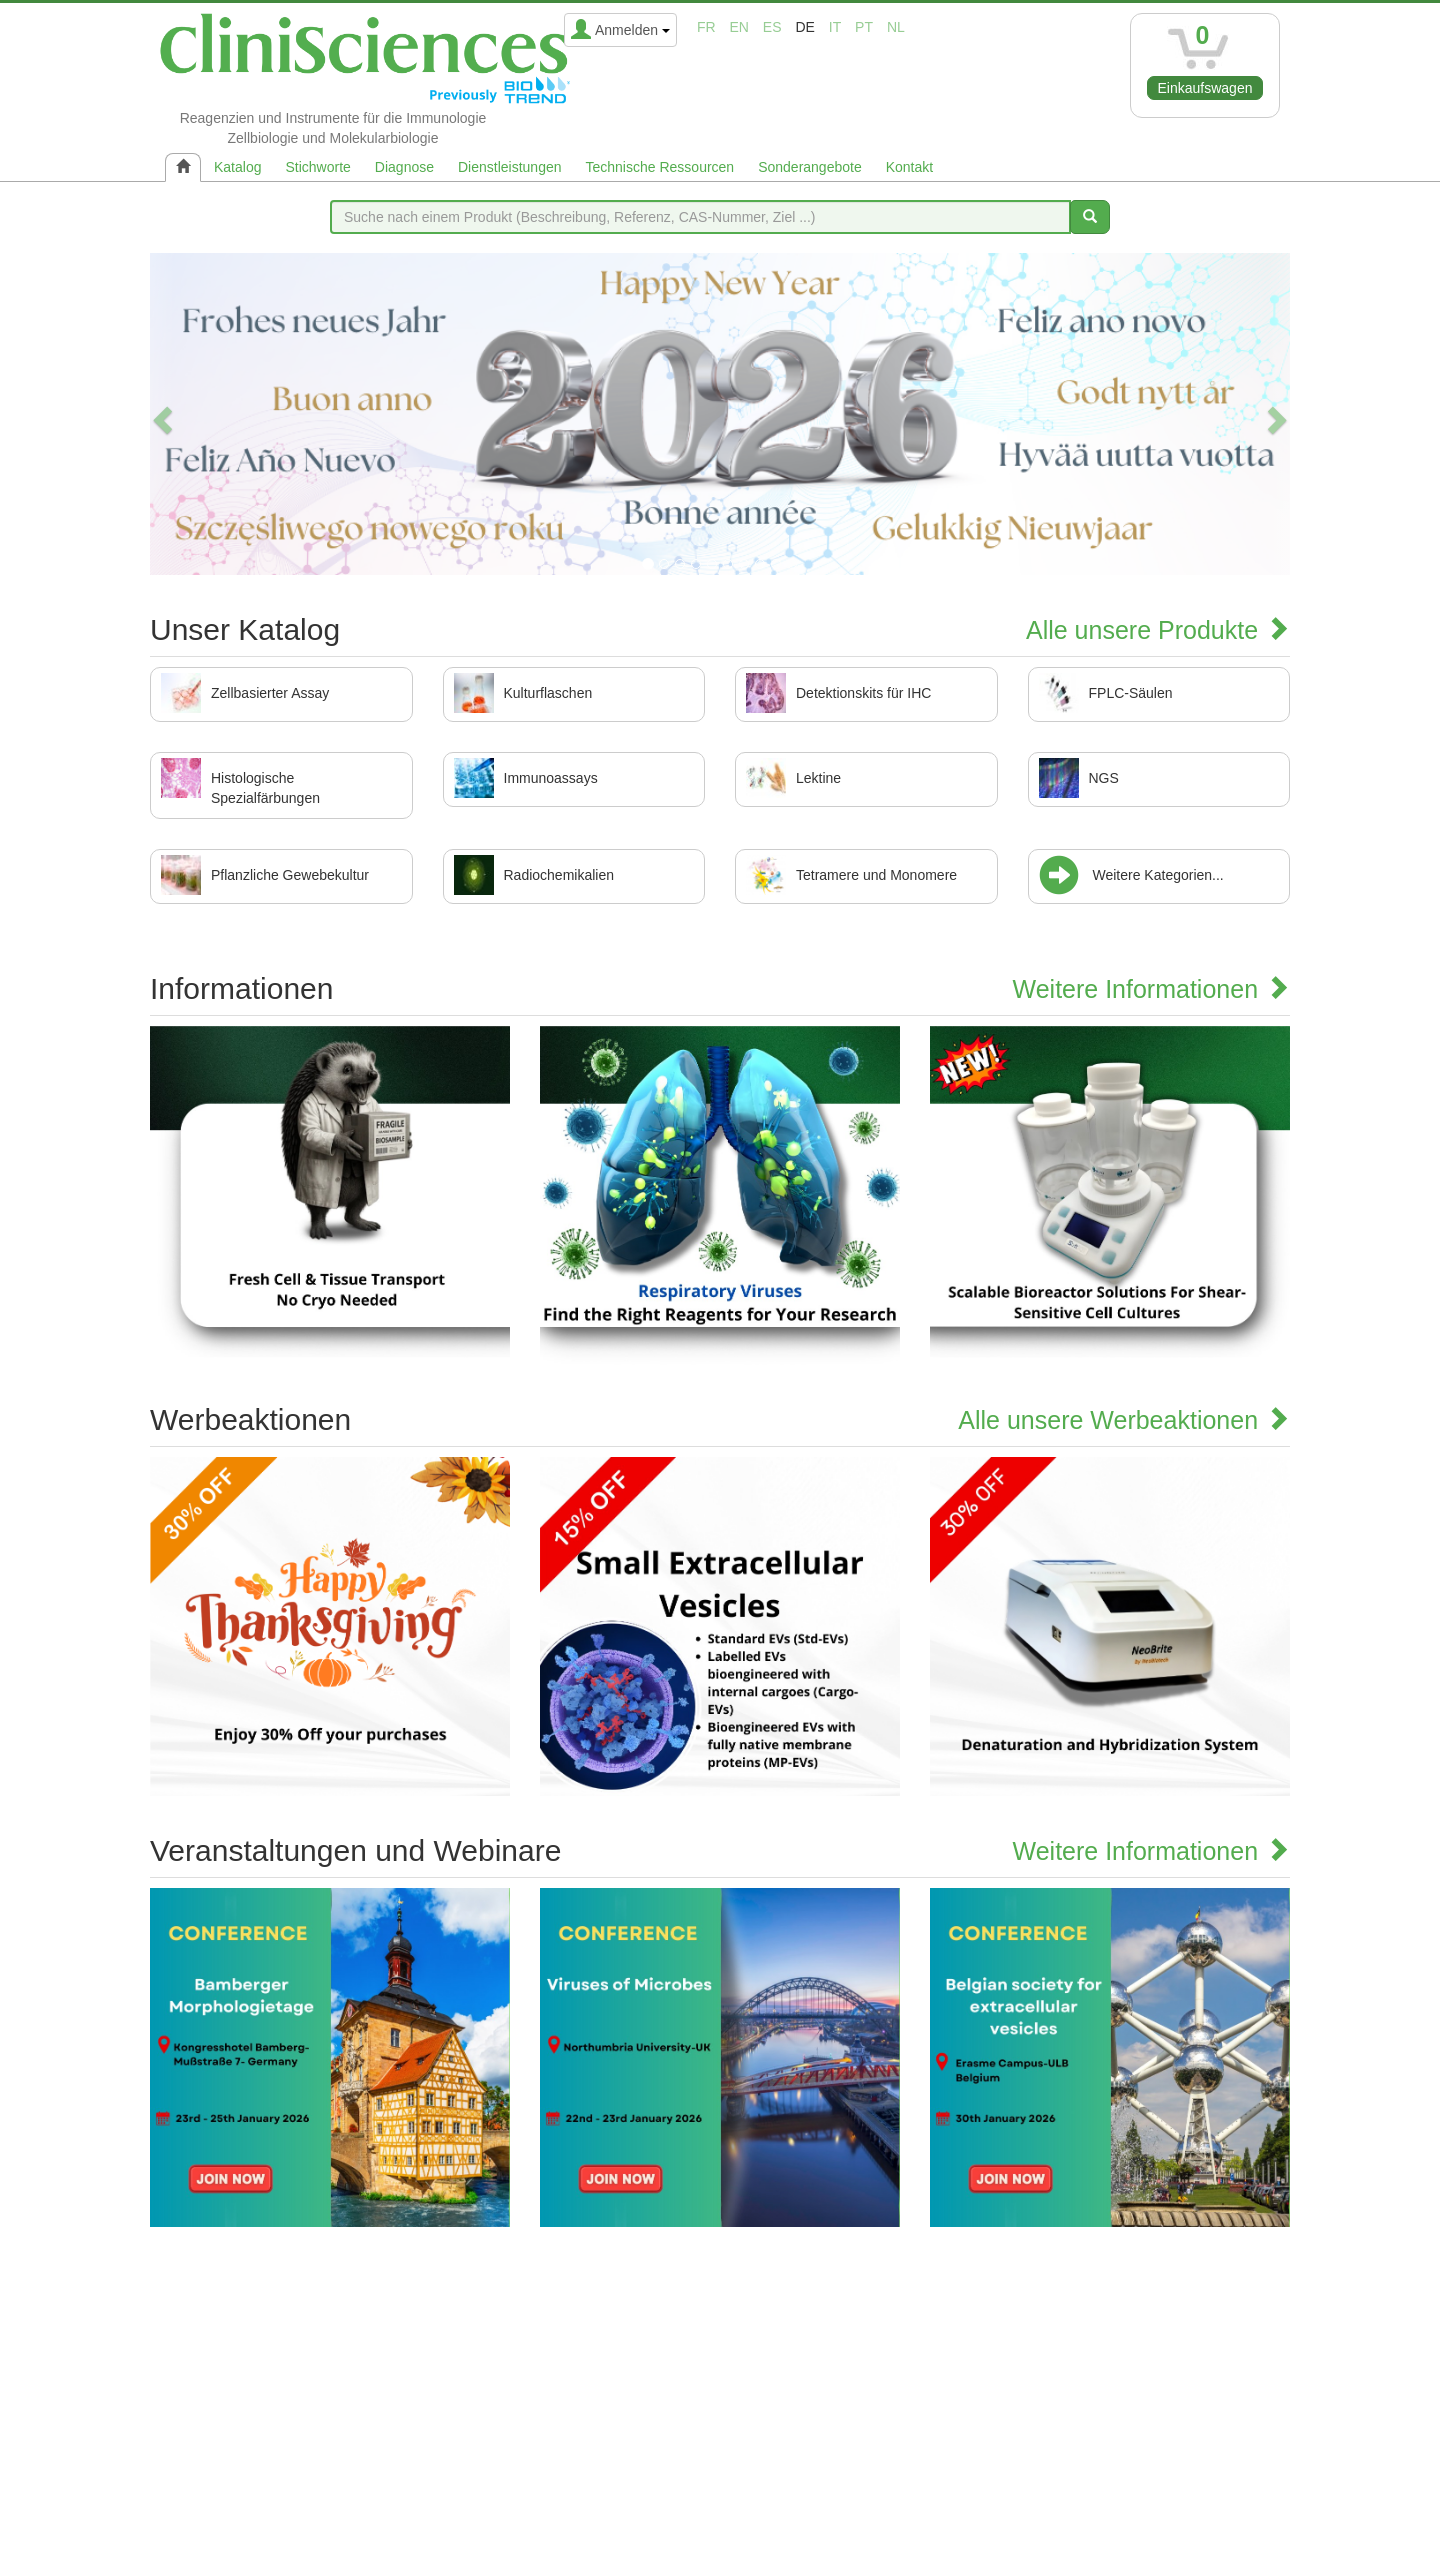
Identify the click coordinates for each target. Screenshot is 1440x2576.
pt (864, 27)
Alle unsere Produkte (1158, 630)
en (739, 27)
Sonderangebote (810, 167)
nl (896, 27)
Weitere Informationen (1151, 989)
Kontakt (909, 167)
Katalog (237, 167)
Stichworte (317, 167)
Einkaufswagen (1205, 88)
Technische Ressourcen (660, 167)
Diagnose (404, 167)
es (772, 27)
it (835, 27)
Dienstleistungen (510, 167)
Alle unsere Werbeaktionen (1124, 1420)
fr (706, 27)
